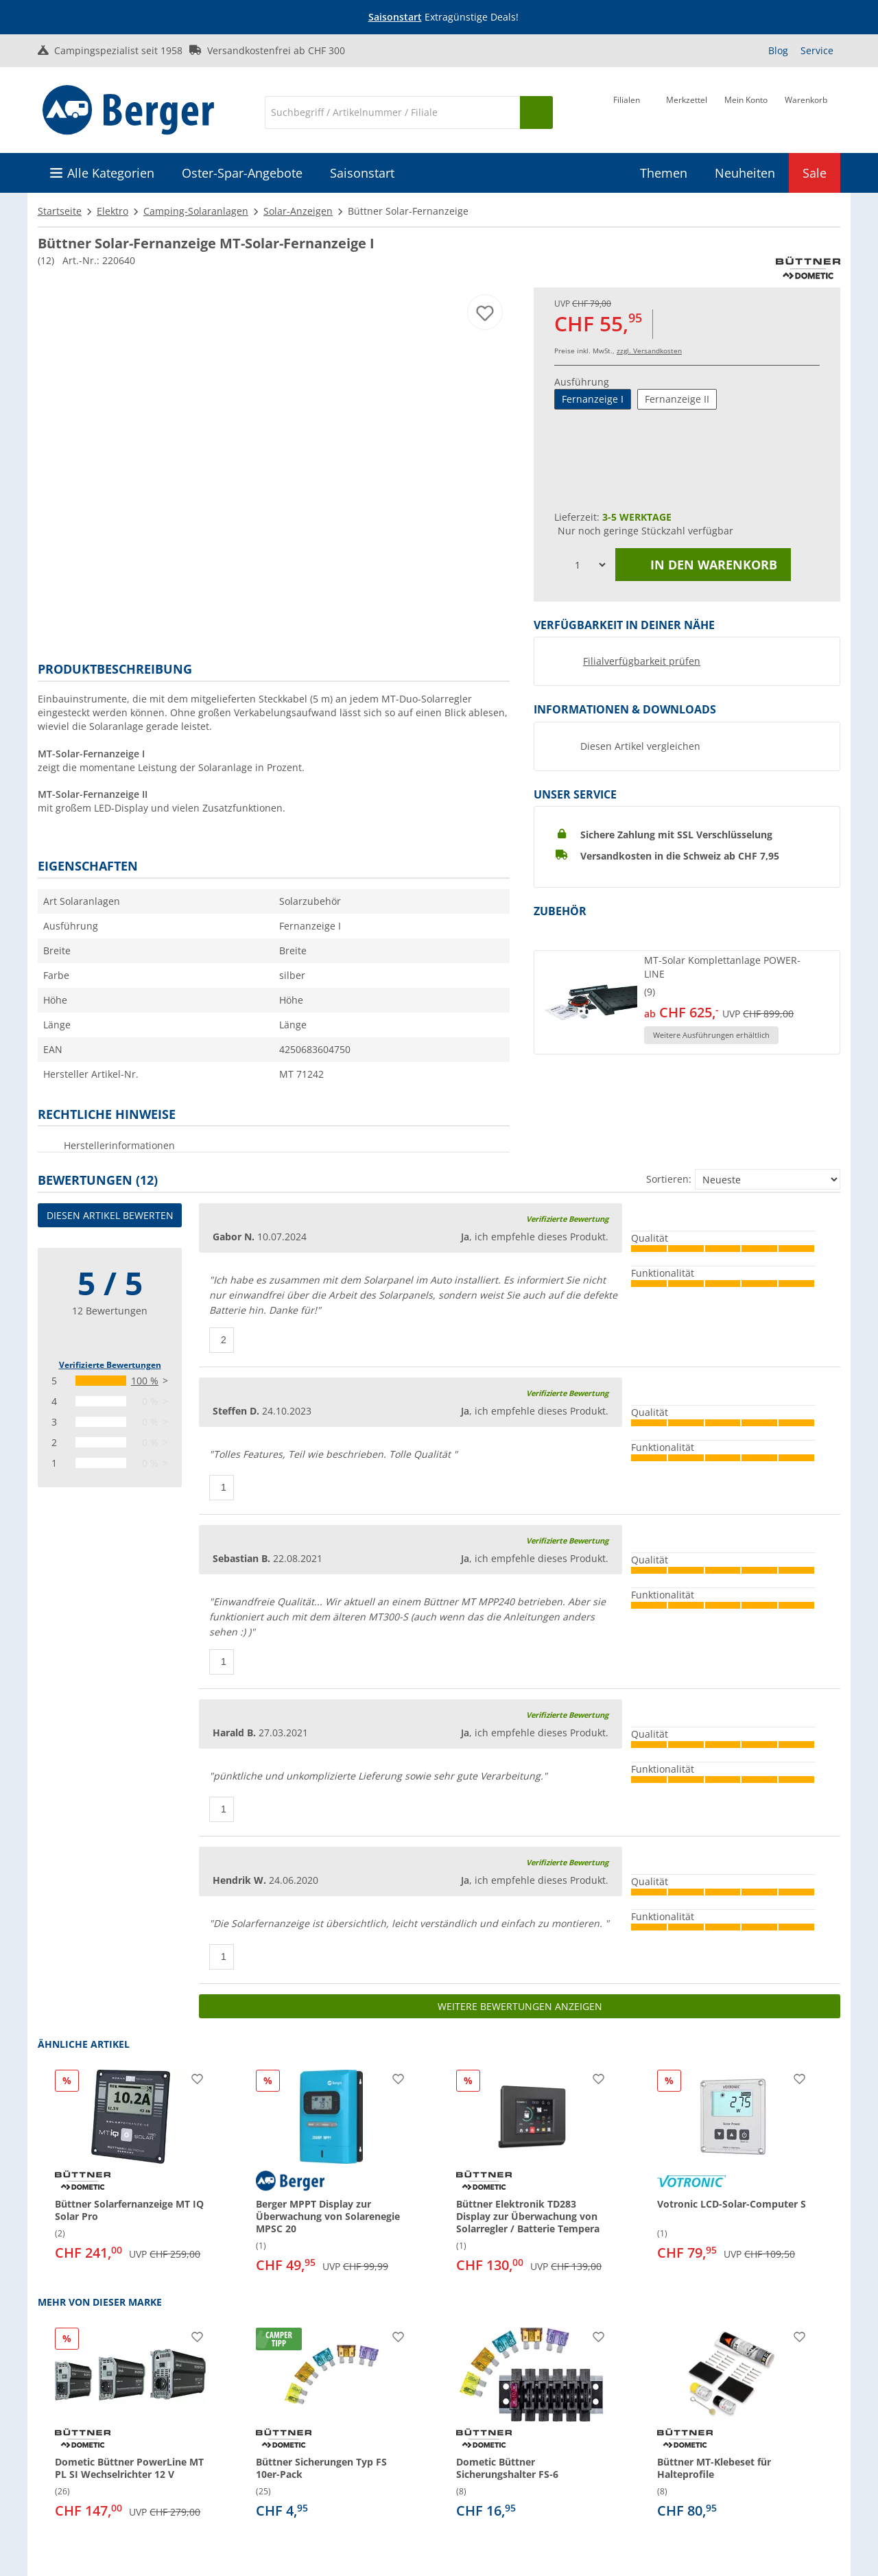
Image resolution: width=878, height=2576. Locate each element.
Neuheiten (745, 173)
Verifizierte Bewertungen (110, 1365)
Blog (778, 50)
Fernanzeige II (677, 398)
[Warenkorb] (806, 111)
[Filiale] (626, 111)
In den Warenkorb (703, 564)
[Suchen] (536, 112)
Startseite (60, 210)
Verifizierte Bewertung (567, 1219)
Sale (815, 173)
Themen (663, 173)
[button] (687, 1002)
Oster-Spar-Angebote (242, 173)
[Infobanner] (441, 17)
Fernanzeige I (593, 398)
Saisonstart (395, 16)
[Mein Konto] (746, 111)
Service (816, 50)
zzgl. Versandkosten (649, 350)
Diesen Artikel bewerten (110, 1215)
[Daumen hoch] (221, 1340)
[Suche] (392, 112)
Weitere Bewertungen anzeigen (520, 2006)
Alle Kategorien (110, 173)
